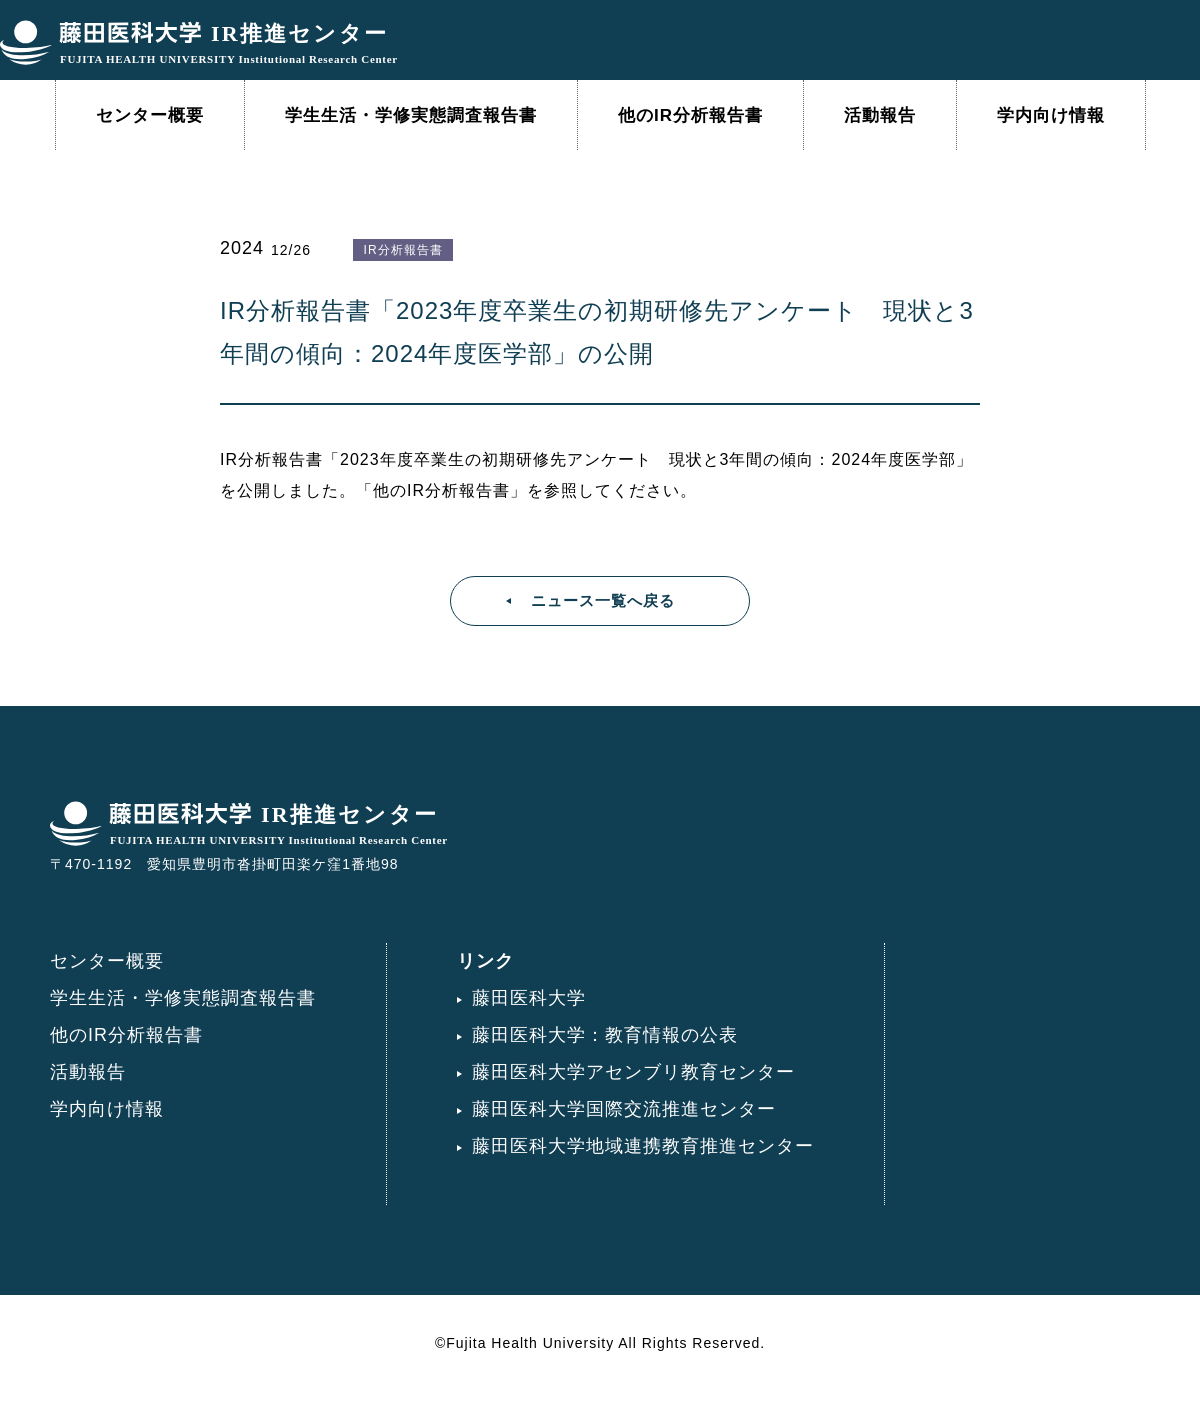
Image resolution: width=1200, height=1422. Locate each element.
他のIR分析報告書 (690, 115)
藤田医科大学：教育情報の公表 (605, 1035)
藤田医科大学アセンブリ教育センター (633, 1072)
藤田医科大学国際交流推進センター (624, 1109)
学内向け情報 (1051, 115)
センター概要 (150, 115)
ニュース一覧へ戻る (603, 600)
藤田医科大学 (529, 998)
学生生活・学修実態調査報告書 (411, 115)
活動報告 (880, 115)
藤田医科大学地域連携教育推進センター (643, 1146)
